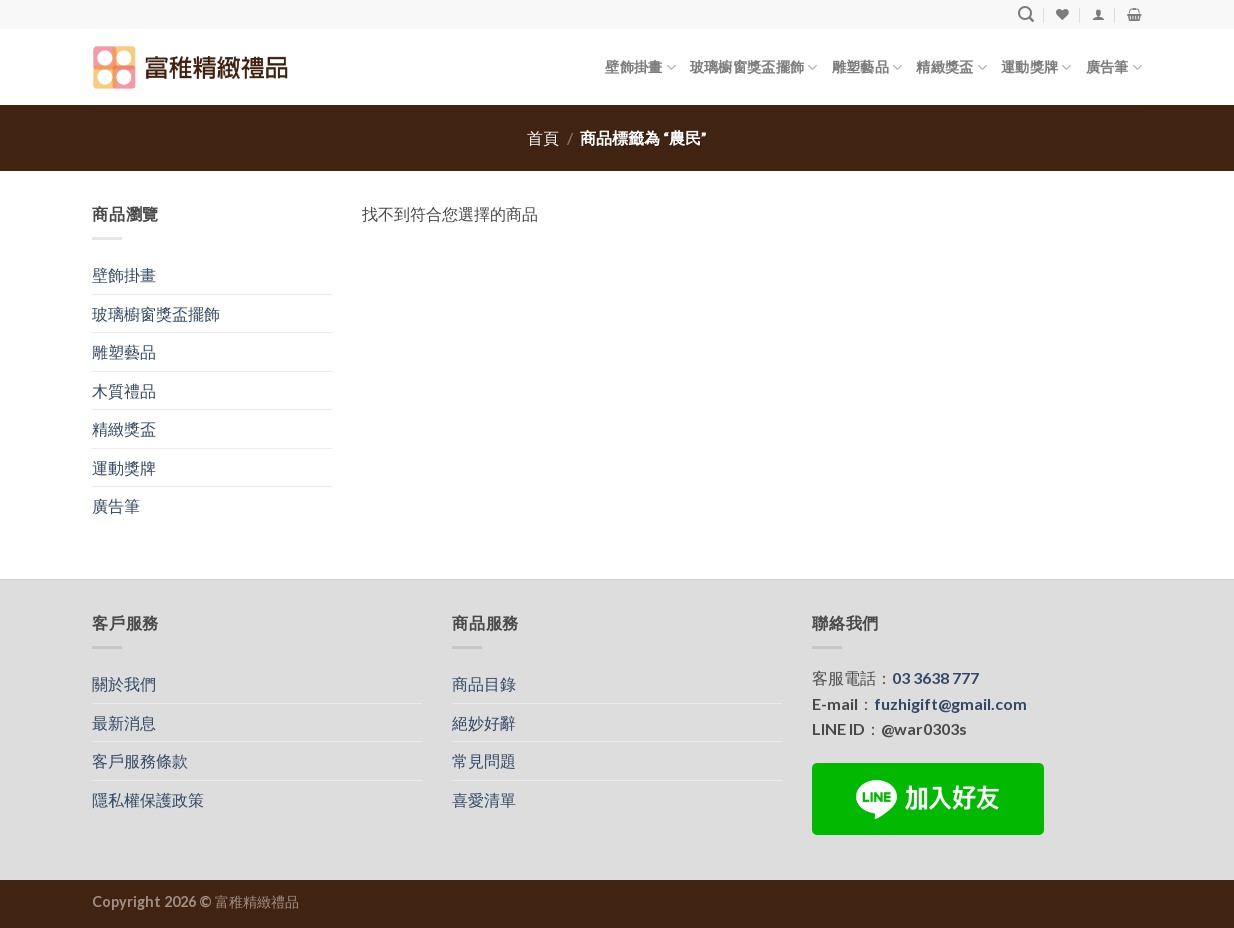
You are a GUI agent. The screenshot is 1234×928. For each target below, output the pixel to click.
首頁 (543, 137)
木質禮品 (124, 390)
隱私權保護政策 (148, 799)
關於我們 (124, 683)
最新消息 (124, 722)
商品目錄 (484, 683)
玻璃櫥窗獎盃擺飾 (754, 67)
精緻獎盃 (951, 67)
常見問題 (484, 760)
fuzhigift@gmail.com (950, 703)
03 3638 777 (935, 677)
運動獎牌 (1036, 67)
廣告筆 (1114, 67)
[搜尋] (1026, 14)
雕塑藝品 (867, 67)
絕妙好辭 (484, 722)
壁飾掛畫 (640, 67)
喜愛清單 (484, 799)
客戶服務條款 (140, 760)
